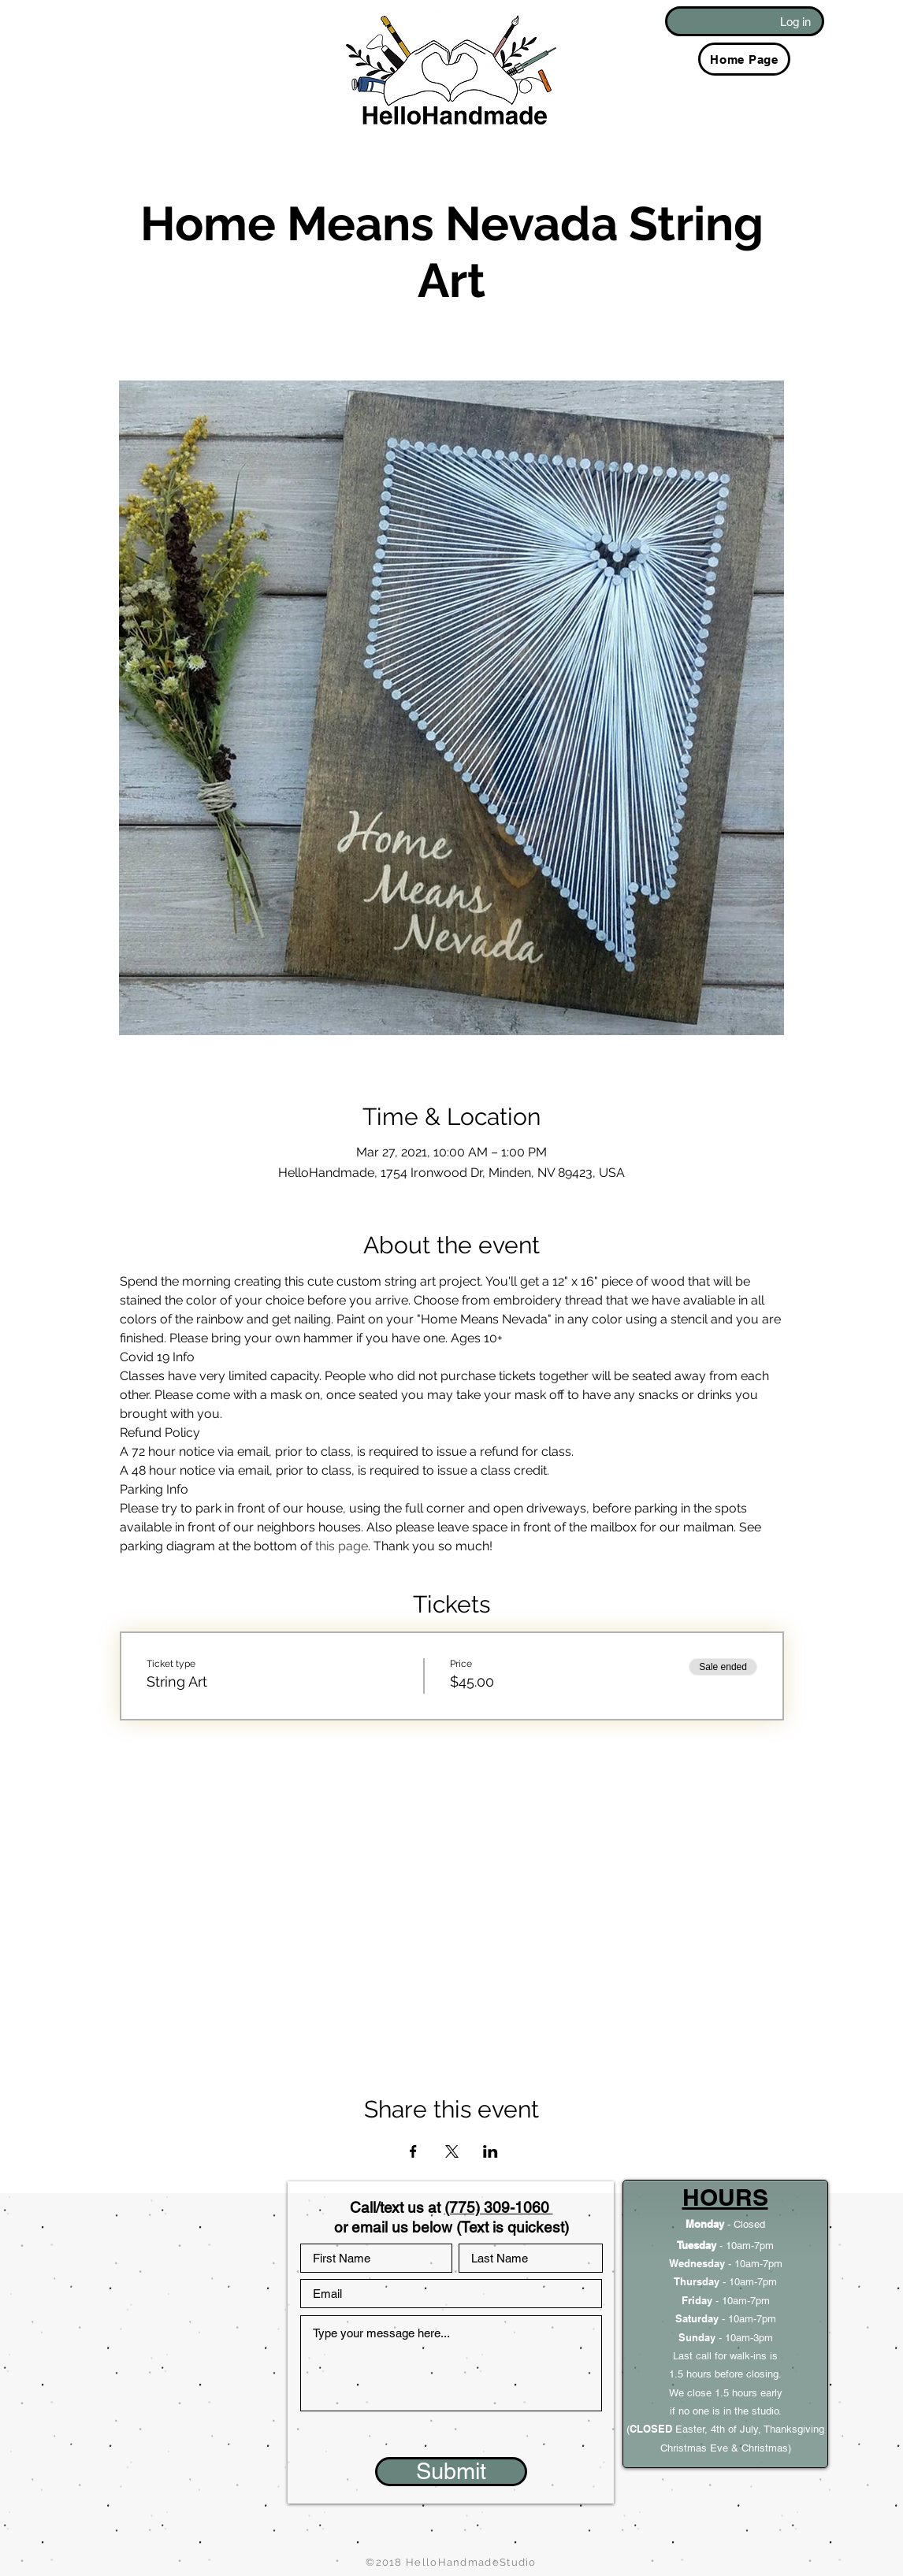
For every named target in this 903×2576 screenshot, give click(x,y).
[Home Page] (744, 59)
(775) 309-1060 (498, 2207)
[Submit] (451, 2471)
